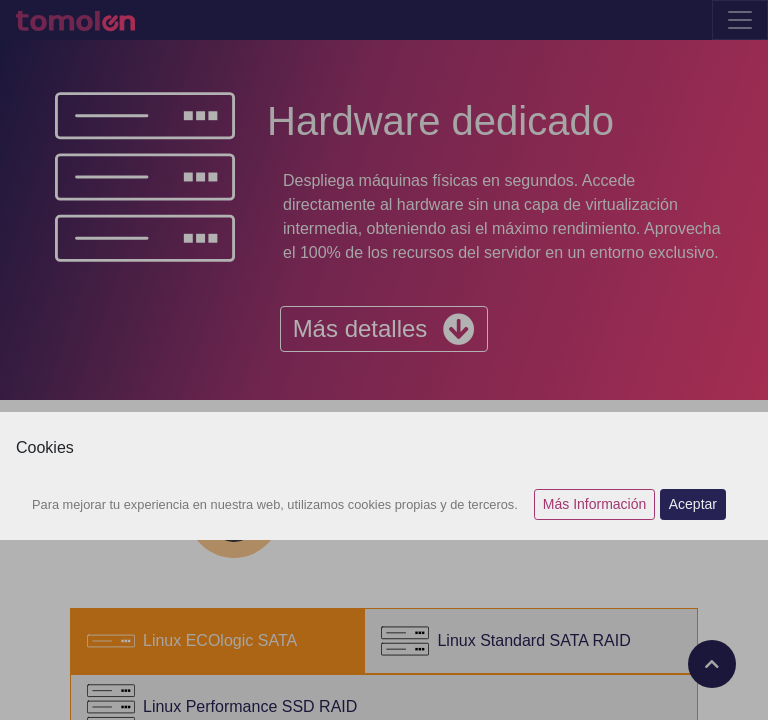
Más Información (594, 504)
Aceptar (693, 504)
